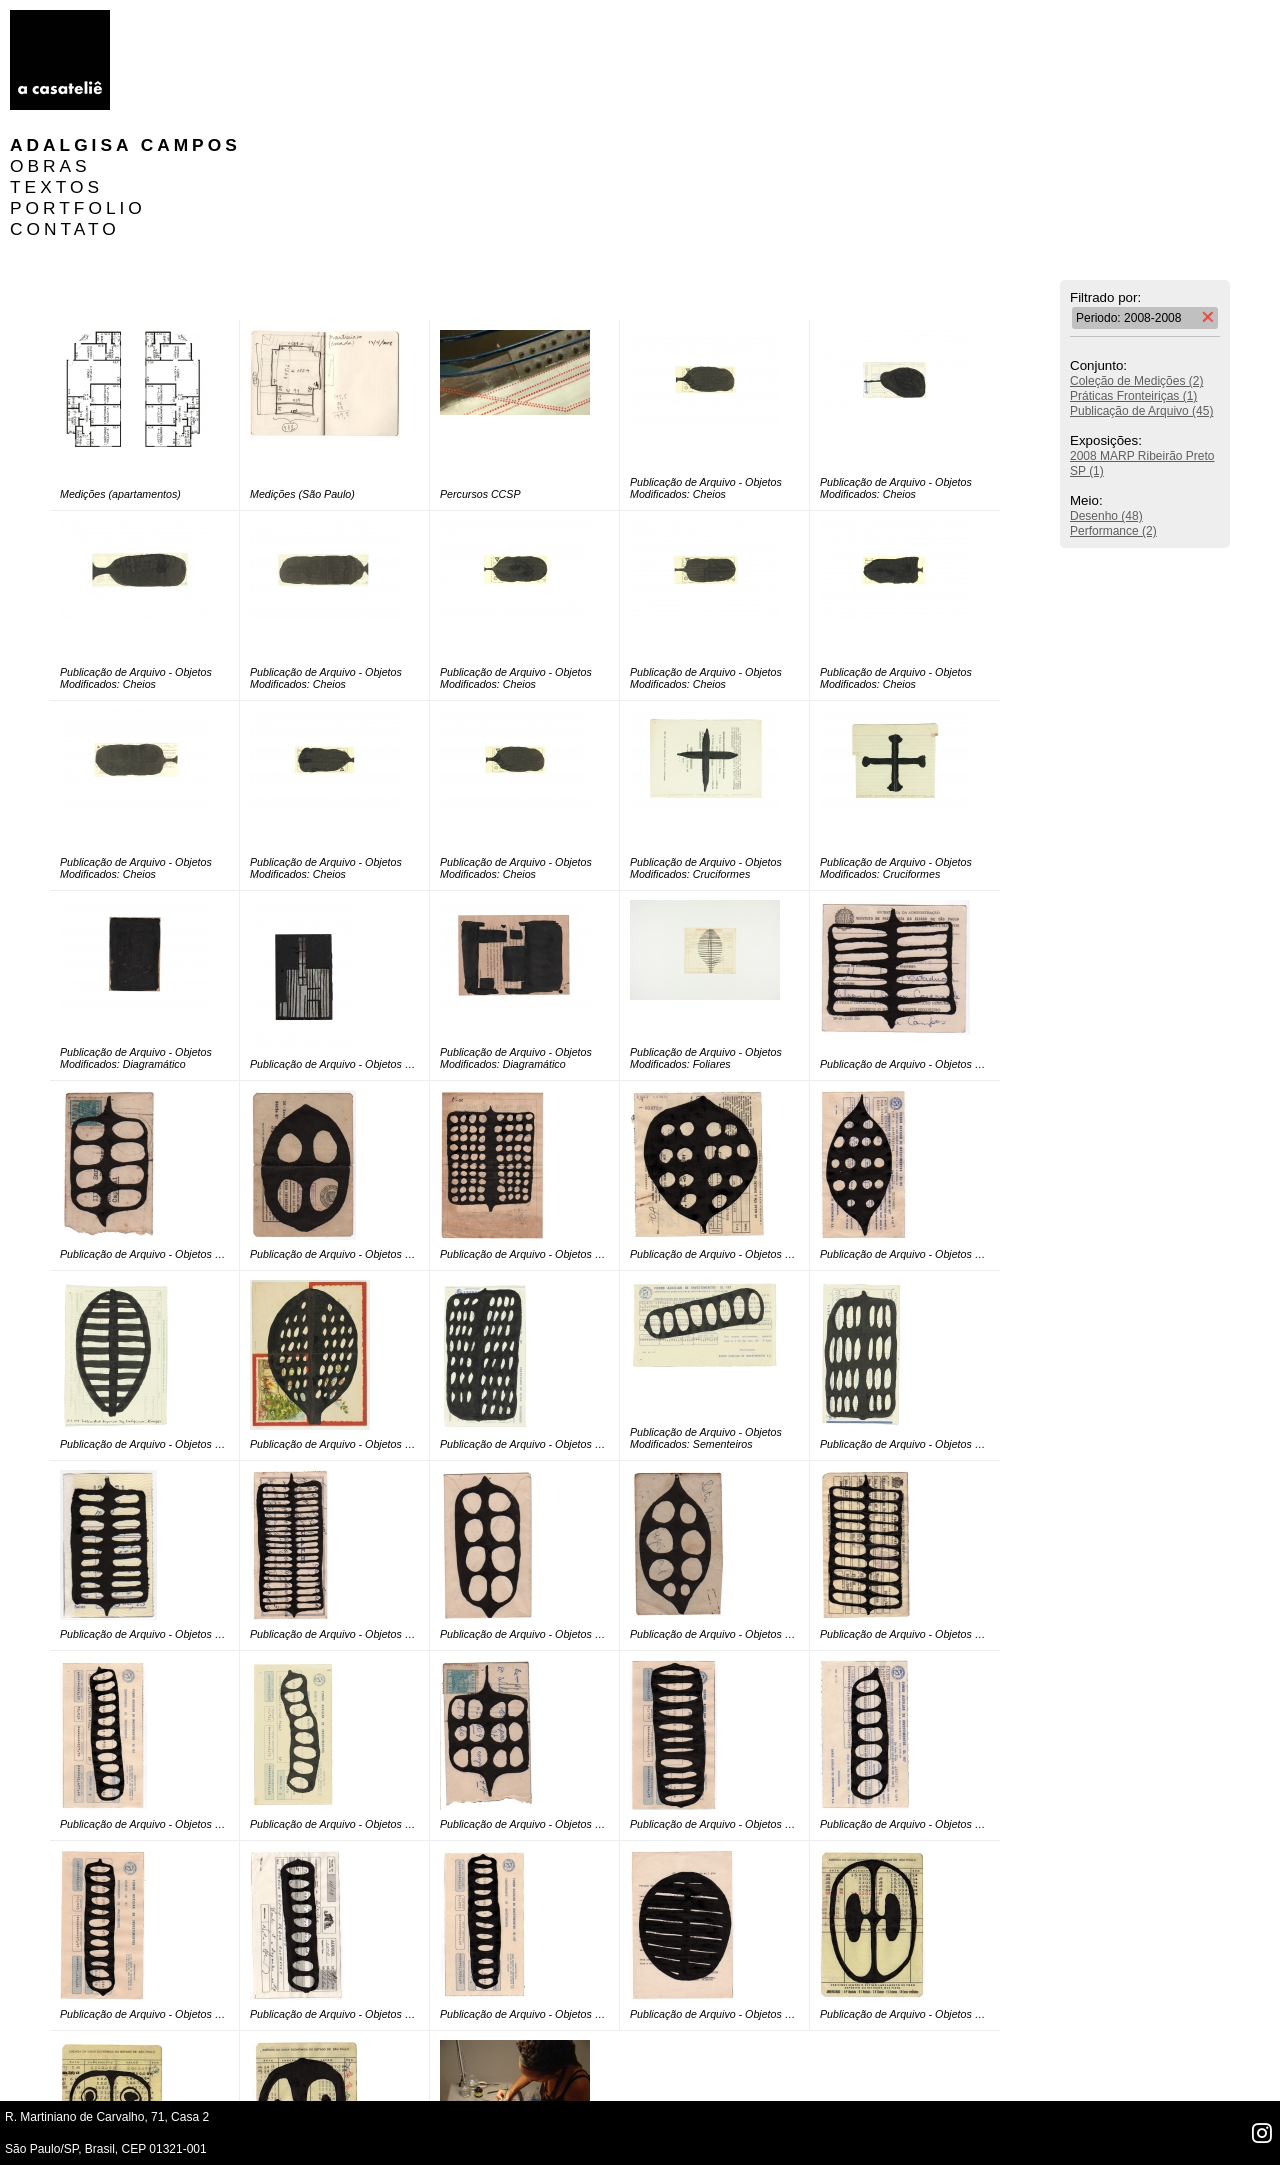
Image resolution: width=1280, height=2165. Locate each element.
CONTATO (185, 104)
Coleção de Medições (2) (1136, 256)
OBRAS (170, 41)
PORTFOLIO (198, 83)
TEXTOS (176, 62)
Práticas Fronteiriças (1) (1133, 271)
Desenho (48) (1106, 391)
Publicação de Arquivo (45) (1141, 286)
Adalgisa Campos (245, 20)
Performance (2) (1113, 406)
